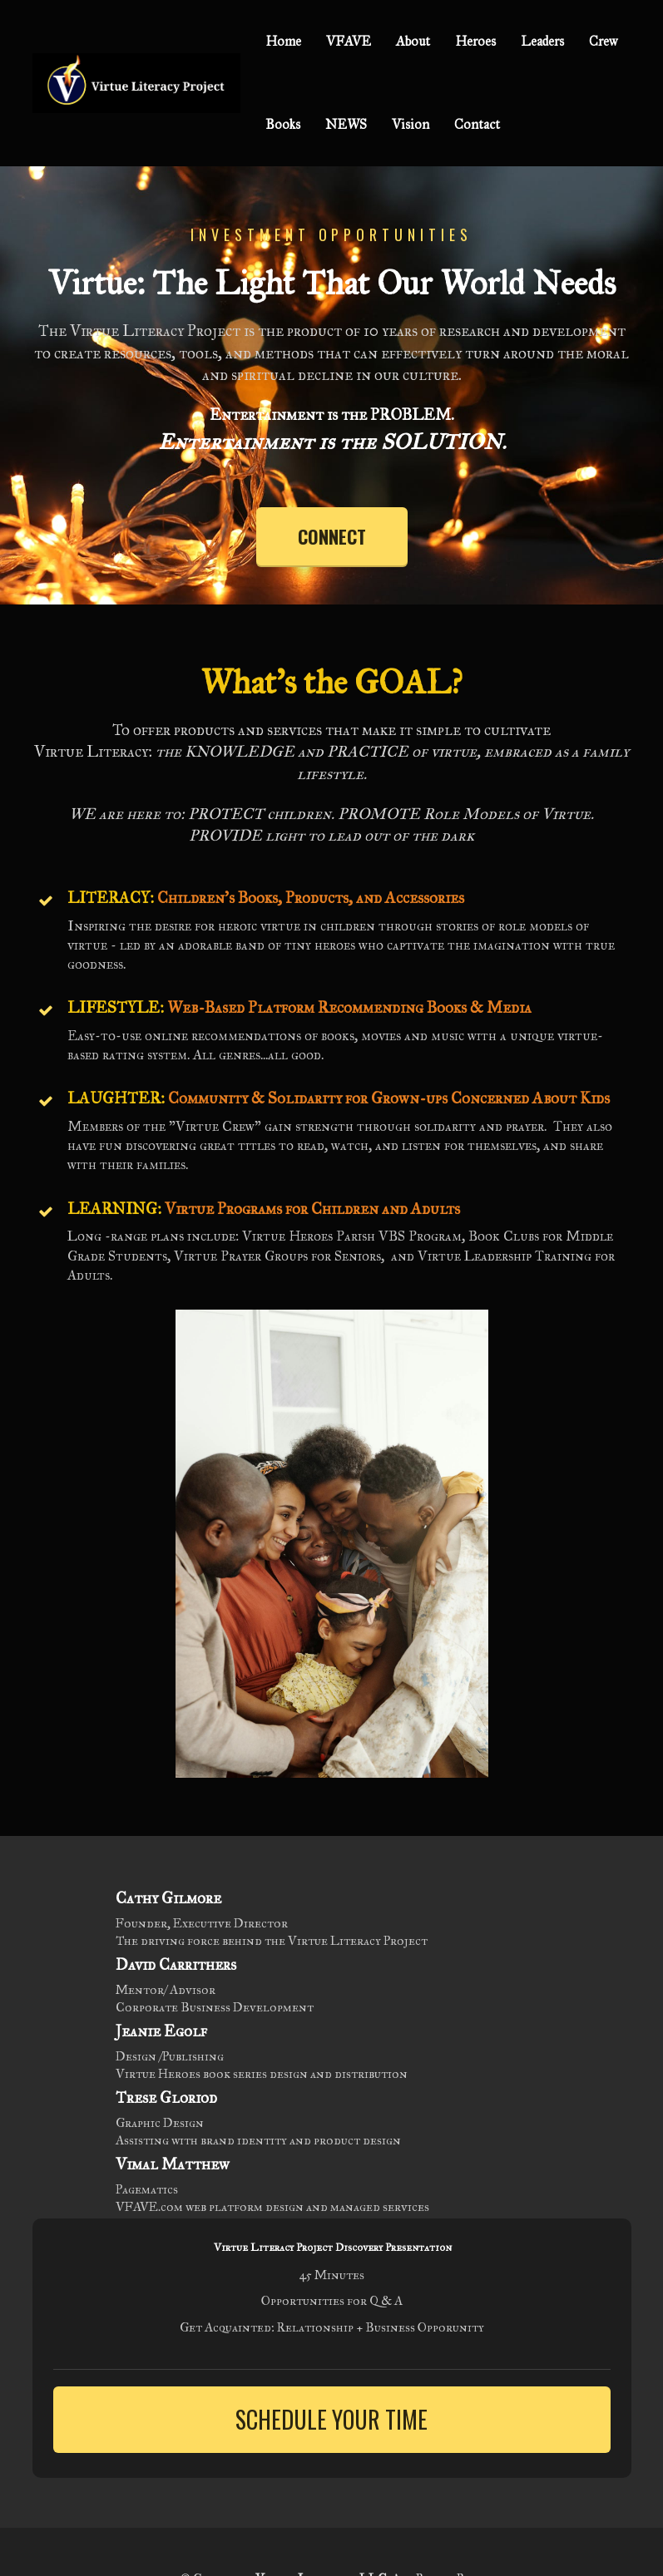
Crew (603, 41)
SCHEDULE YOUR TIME (331, 2419)
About (413, 41)
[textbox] (331, 283)
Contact (477, 124)
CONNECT (332, 536)
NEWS (346, 124)
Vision (410, 124)
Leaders (542, 41)
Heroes (475, 41)
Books (282, 124)
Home (283, 41)
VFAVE (348, 41)
